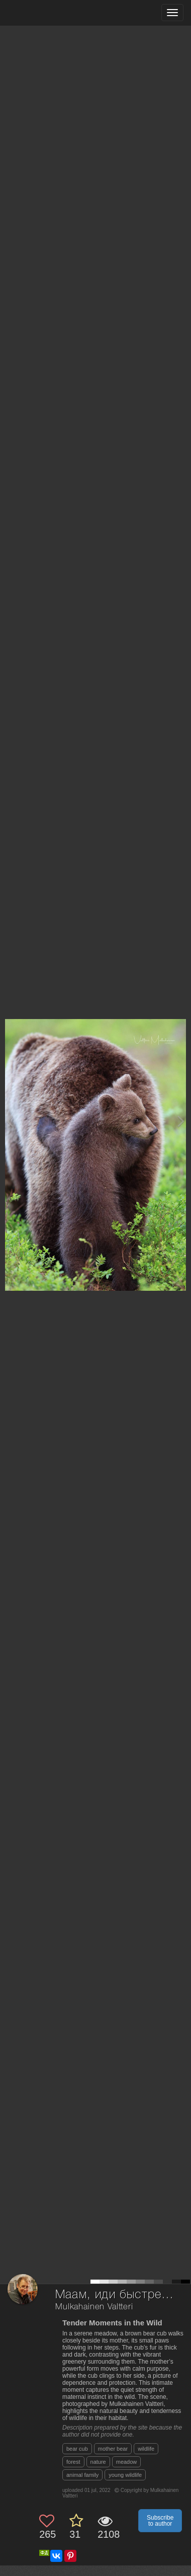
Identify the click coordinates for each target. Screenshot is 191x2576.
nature (98, 2462)
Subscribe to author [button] (160, 2520)
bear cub (77, 2449)
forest (73, 2462)
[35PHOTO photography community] (47, 13)
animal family (82, 2475)
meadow (126, 2462)
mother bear (113, 2449)
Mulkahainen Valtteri (94, 2307)
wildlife (146, 2449)
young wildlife (125, 2475)
